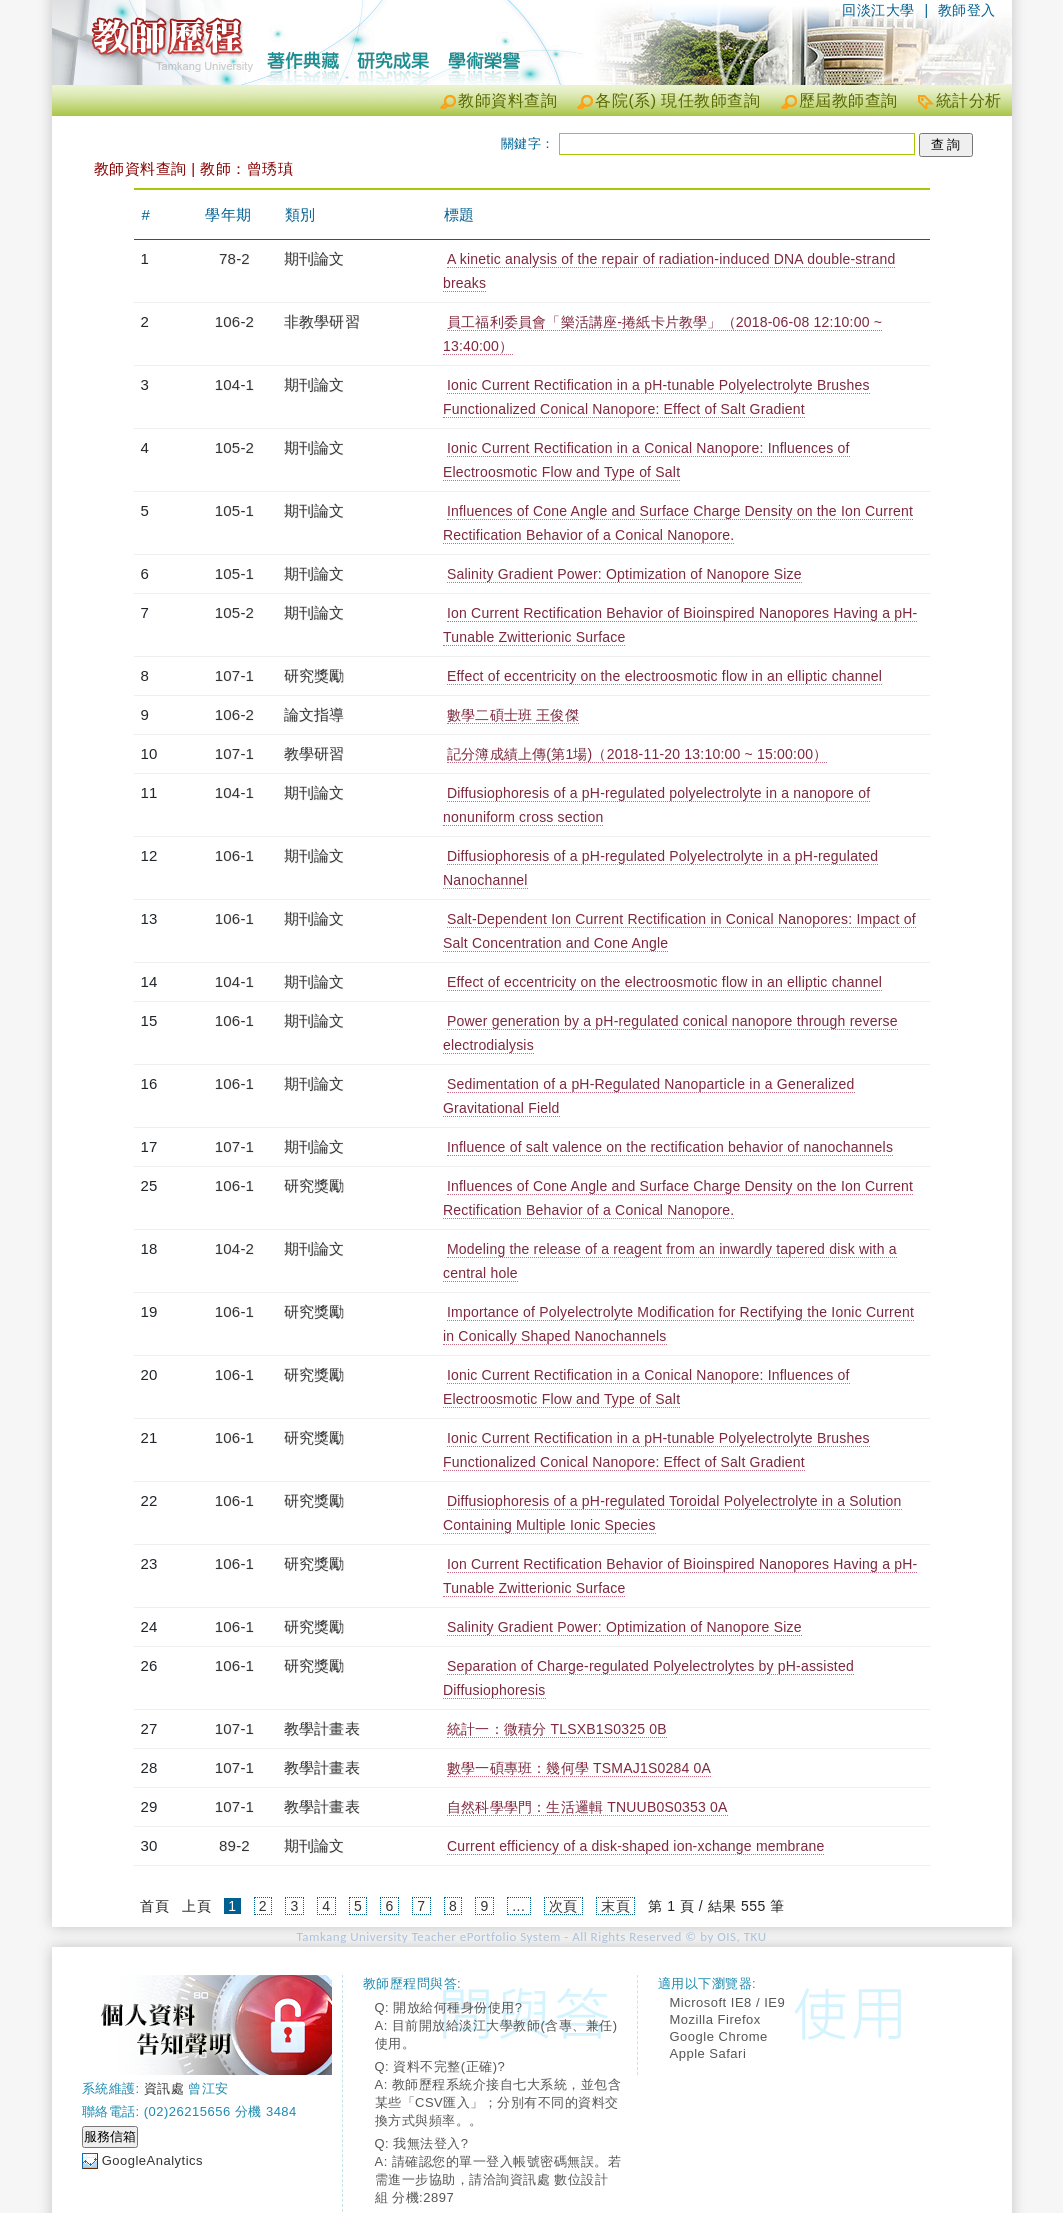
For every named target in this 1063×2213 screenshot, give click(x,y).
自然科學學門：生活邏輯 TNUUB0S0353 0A (587, 1807)
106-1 (234, 855)
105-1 (234, 510)
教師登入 (967, 10)
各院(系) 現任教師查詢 (677, 100)
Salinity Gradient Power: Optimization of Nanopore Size (624, 574)
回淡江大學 (878, 10)
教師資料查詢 (507, 100)
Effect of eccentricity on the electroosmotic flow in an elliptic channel (664, 676)
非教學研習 (322, 321)
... (518, 1906)
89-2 (234, 1845)
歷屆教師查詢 (848, 100)
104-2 (234, 1248)
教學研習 (314, 753)
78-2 (234, 258)
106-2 (234, 321)
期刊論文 (314, 258)
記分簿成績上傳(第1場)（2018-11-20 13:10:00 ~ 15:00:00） (637, 754)
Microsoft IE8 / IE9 (728, 2002)
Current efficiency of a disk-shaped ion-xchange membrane (635, 1846)
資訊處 (164, 2088)
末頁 (615, 1906)
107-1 (234, 675)
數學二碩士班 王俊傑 (513, 715)
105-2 (234, 447)
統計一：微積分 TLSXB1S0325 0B (557, 1729)
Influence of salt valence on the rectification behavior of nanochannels (670, 1147)
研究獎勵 (314, 675)
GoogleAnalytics (152, 2160)
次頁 (563, 1906)
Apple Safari (708, 2053)
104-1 (234, 384)
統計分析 (969, 100)
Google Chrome (719, 2036)
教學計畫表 (322, 1728)
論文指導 (314, 714)
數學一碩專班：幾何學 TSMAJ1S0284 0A (579, 1768)
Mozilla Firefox (715, 2019)
